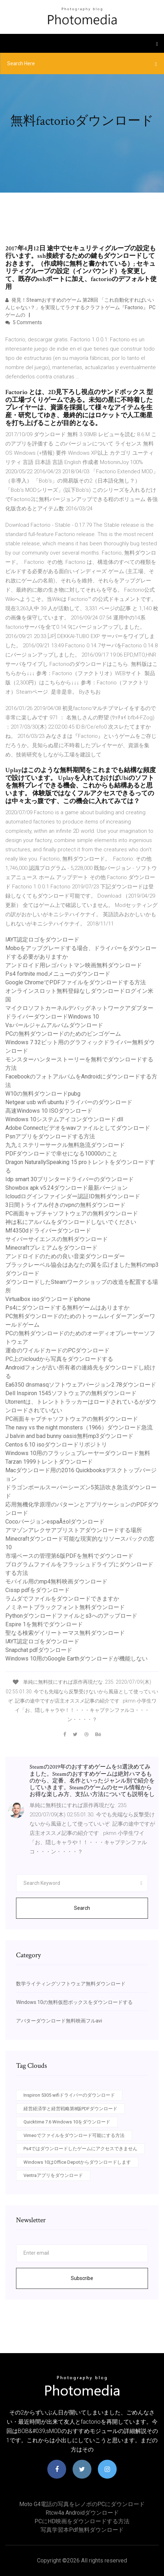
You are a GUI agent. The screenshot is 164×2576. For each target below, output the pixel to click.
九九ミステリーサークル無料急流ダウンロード (65, 1145)
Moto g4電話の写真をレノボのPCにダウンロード (82, 2504)
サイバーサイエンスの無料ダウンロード (56, 1239)
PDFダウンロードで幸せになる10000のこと (61, 1153)
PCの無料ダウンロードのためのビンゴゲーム (63, 1033)
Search (82, 1908)
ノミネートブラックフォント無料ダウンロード (65, 1607)
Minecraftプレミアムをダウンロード (51, 1247)
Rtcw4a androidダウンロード (82, 2512)
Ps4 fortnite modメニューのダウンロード (57, 973)
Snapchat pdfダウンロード (38, 1650)
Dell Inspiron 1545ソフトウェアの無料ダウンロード (71, 1393)
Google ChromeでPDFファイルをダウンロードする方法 (75, 982)
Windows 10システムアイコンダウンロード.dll (64, 1119)
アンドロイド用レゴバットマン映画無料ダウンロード (73, 965)
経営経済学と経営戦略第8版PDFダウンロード (70, 2108)
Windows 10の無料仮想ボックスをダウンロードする (74, 2002)
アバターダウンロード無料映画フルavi (59, 2021)
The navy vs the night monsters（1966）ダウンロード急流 (79, 1427)
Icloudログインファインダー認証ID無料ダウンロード (72, 1196)
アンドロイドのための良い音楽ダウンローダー (65, 1256)
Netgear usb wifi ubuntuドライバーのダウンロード (68, 1102)
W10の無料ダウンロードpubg (42, 1093)
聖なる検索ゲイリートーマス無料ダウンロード (65, 1632)
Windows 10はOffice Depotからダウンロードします (77, 2162)
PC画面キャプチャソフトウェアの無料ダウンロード (71, 1213)
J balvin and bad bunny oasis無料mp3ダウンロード (69, 1436)
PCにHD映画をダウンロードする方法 (82, 2521)
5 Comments (23, 322)
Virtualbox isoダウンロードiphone (47, 1299)
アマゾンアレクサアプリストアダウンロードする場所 (73, 1530)
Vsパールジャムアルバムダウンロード (54, 1025)
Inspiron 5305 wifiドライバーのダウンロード (69, 2095)
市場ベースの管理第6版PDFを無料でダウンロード (69, 1555)
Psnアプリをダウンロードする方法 (50, 1136)
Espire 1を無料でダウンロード (44, 1624)
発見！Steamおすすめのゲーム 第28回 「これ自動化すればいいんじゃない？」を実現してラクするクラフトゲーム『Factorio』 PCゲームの (80, 307)
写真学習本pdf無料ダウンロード (82, 2529)
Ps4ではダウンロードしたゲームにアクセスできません (80, 2148)
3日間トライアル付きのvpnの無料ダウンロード (65, 1205)
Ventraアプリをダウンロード (53, 2175)
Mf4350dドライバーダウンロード (48, 1230)
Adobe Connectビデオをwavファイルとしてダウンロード (77, 1127)
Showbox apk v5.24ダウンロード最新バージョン (66, 1187)
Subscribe (82, 2278)
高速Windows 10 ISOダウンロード (48, 1110)
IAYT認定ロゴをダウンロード (42, 939)
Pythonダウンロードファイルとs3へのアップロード (71, 1615)
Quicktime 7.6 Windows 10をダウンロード (66, 2121)
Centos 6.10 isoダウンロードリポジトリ (56, 1444)
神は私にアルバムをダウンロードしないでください (70, 1222)
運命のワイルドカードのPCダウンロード (57, 1350)
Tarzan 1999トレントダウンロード (49, 1461)
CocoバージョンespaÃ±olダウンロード (55, 1521)
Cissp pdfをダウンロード (37, 1590)
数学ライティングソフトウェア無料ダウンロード (71, 1983)
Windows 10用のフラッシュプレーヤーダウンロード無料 (77, 1453)
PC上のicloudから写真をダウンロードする (59, 1359)
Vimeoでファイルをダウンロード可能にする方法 (74, 2135)
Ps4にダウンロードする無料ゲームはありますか (67, 1307)
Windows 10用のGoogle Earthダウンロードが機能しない (76, 1658)
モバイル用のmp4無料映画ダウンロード (56, 1581)
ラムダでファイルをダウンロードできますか (62, 1598)
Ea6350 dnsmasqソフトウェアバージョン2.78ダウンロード (80, 1384)
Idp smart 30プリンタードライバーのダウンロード (69, 1179)
